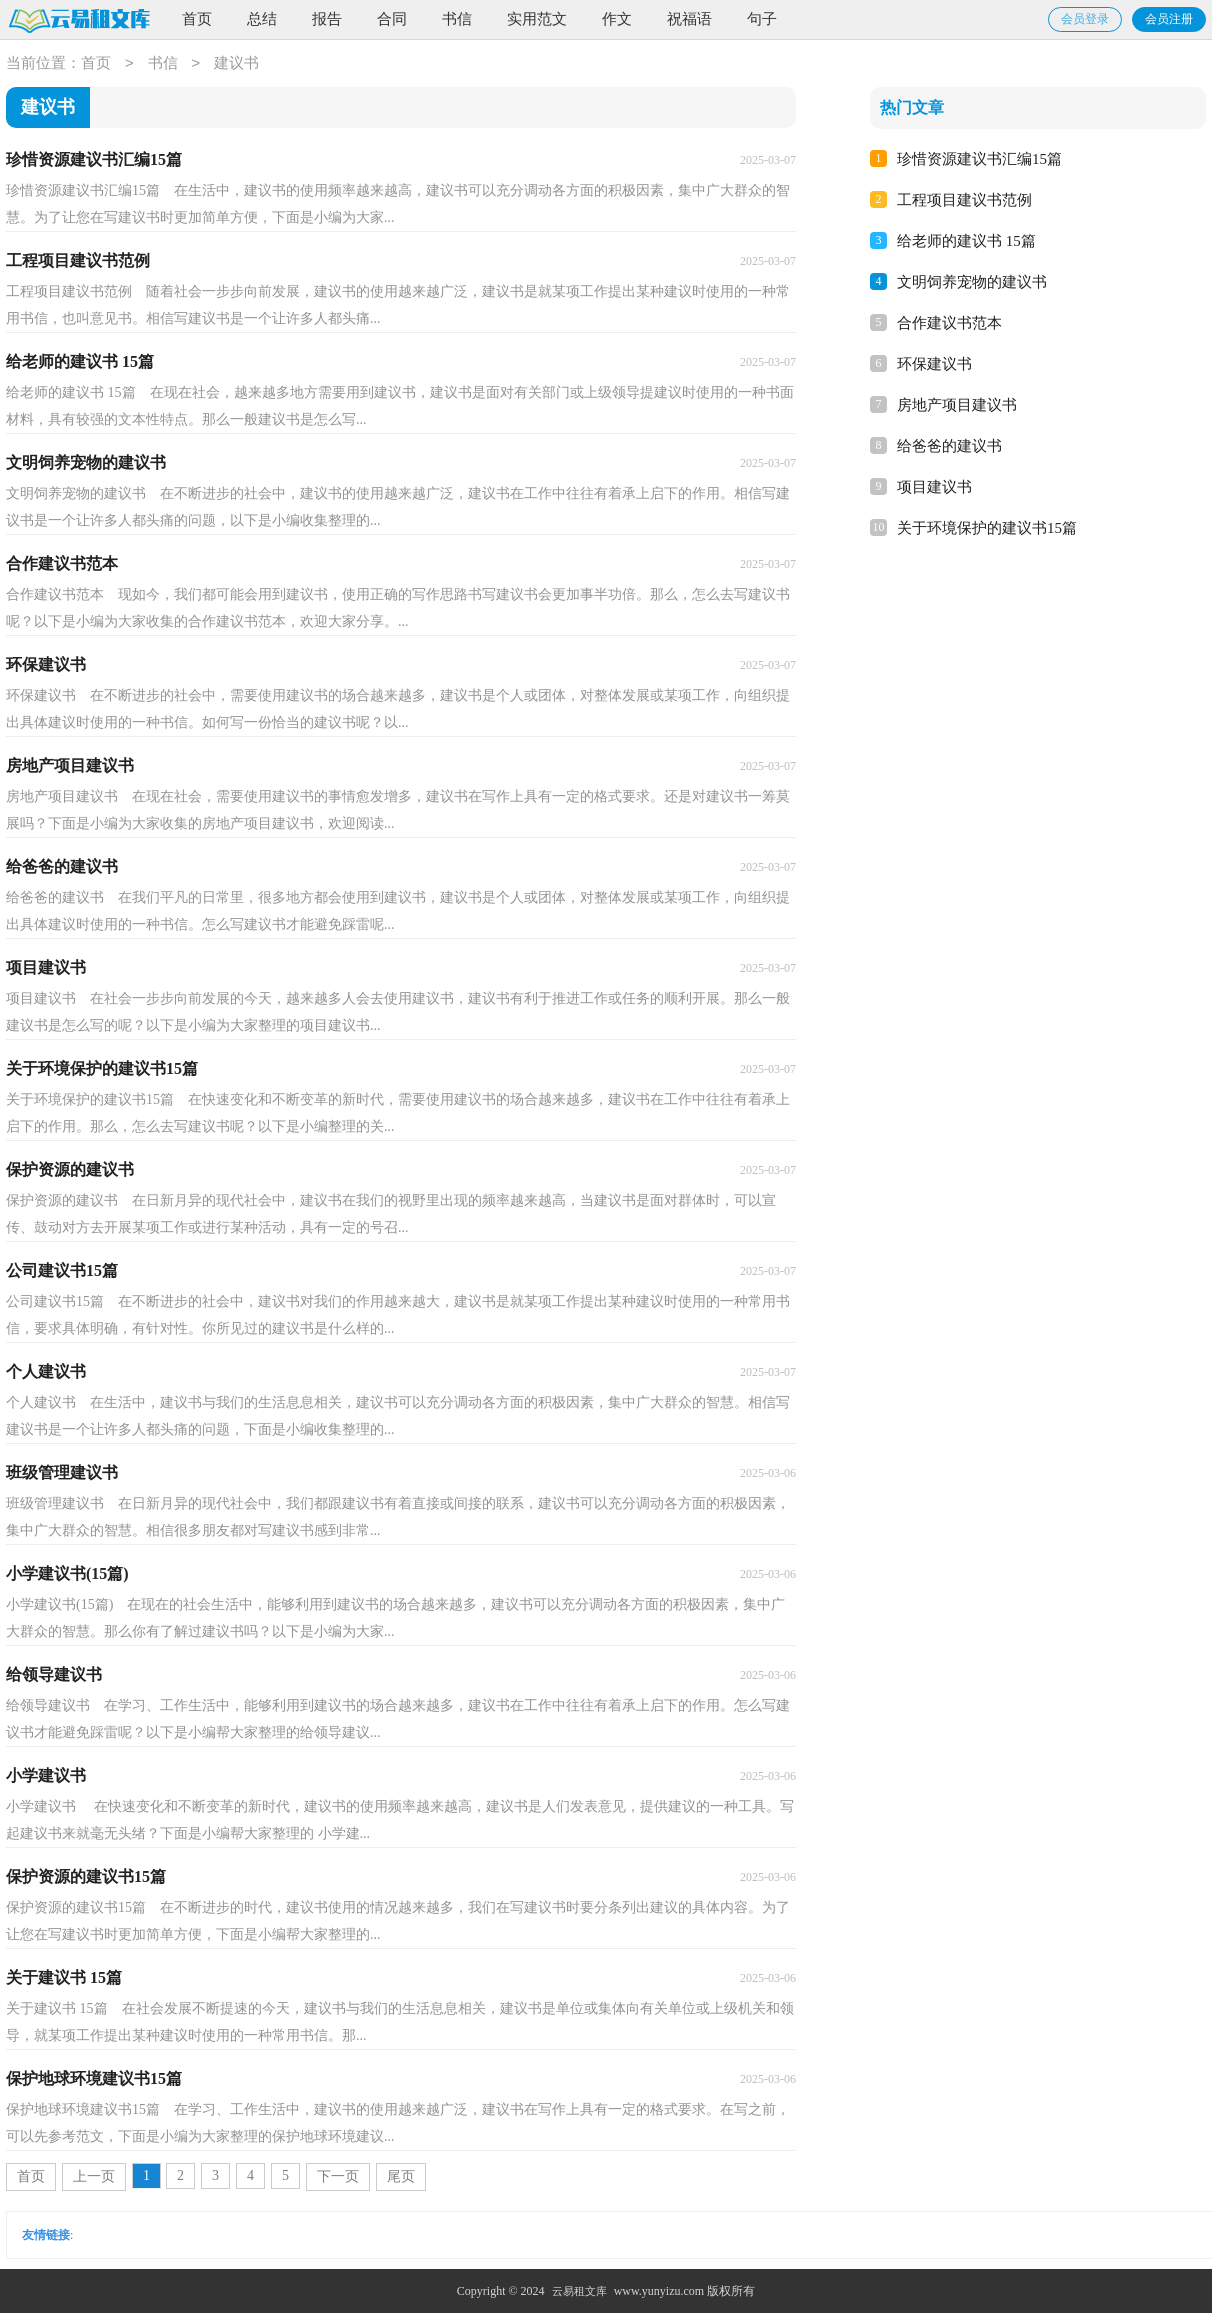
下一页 (338, 2176)
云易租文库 (579, 2291)
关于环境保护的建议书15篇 (987, 528)
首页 (197, 19)
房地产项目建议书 (957, 405)
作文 (617, 19)
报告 (327, 19)
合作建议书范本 (949, 323)
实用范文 (537, 19)
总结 (262, 19)
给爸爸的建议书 (949, 446)
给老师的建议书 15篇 (966, 241)
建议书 (236, 64)
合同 (392, 19)
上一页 (94, 2176)
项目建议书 (934, 487)
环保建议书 (934, 364)
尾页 (401, 2176)
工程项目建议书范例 (964, 200)
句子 (762, 19)
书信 (457, 19)
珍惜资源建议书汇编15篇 (979, 159)
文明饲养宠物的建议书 (972, 282)
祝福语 (689, 19)
